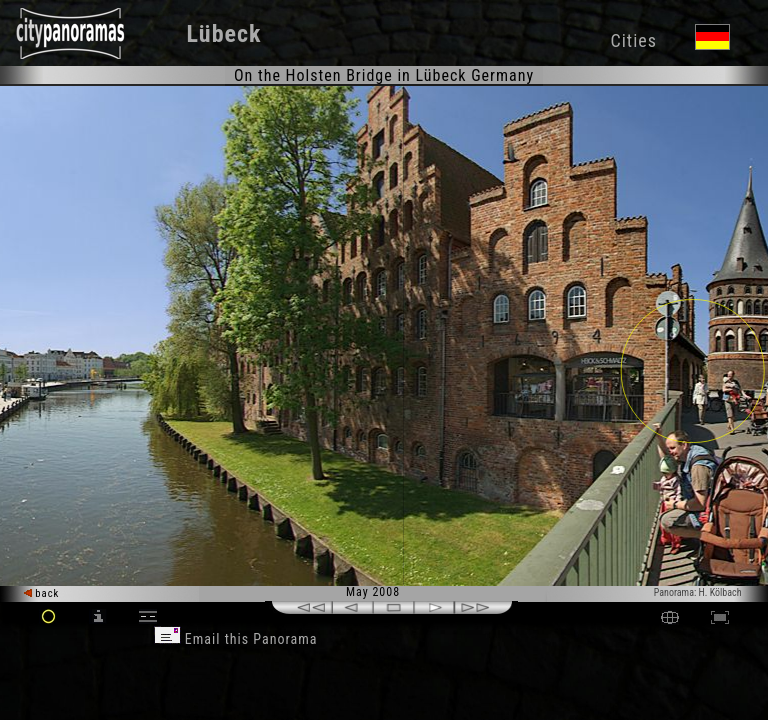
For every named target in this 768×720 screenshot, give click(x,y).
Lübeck (224, 34)
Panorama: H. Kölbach (698, 592)
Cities (633, 40)
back (42, 593)
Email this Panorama (236, 639)
